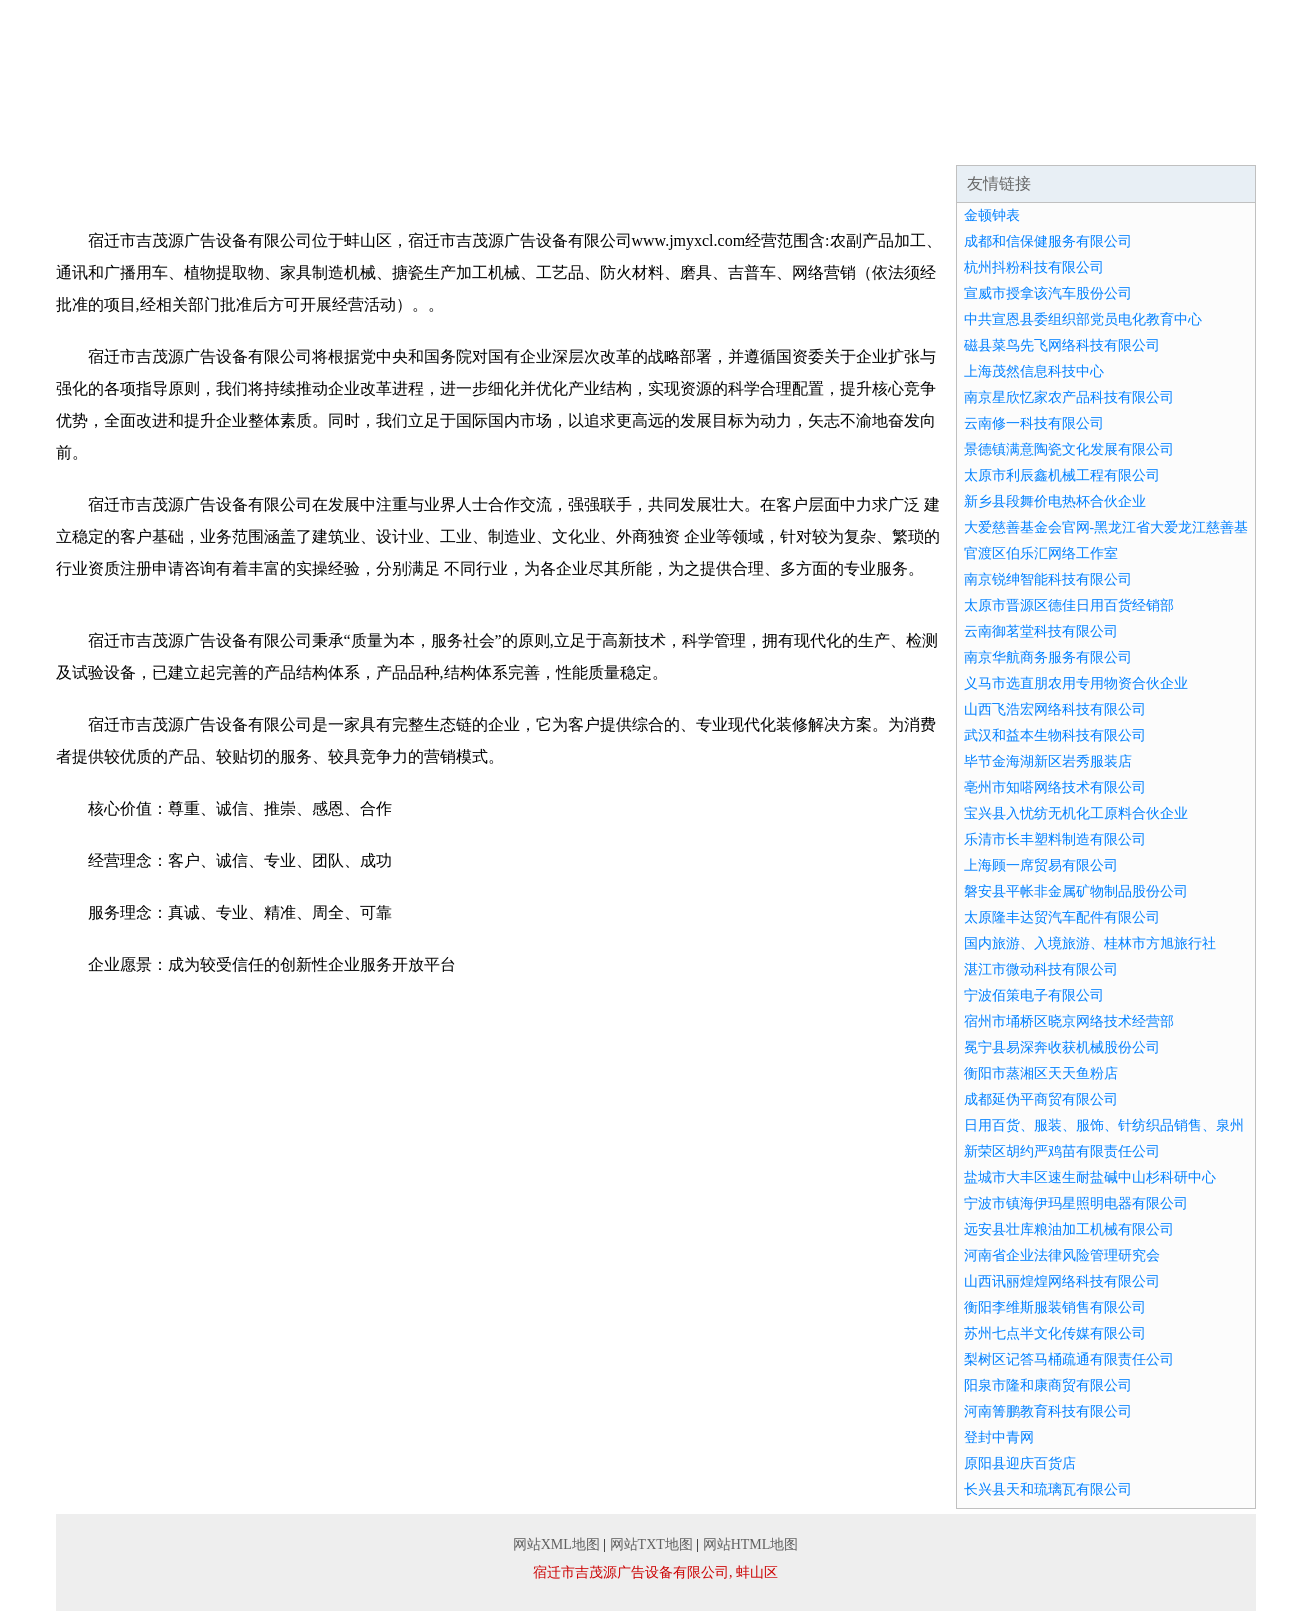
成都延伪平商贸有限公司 (1041, 1099)
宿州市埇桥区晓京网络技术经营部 (1069, 1021)
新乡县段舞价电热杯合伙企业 (1055, 501)
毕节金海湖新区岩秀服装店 (1048, 761)
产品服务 (480, 140)
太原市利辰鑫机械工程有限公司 (1062, 475)
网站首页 (120, 140)
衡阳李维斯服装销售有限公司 (1055, 1307)
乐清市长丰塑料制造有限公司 (1055, 839)
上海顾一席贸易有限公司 (1041, 865)
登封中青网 (999, 1437)
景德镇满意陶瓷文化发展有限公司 (1069, 449)
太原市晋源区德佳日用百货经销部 (1069, 605)
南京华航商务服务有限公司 (1048, 657)
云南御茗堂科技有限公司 (1041, 631)
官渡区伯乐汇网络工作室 (1041, 553)
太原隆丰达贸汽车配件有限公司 (1062, 917)
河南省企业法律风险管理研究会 (1062, 1255)
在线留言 (1200, 140)
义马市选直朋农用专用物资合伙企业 (1076, 683)
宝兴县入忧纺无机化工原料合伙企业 (1076, 813)
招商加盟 (840, 140)
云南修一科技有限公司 (1034, 423)
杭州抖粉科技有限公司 (1034, 267)
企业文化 (360, 140)
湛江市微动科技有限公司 (1041, 969)
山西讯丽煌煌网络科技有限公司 (1062, 1281)
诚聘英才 (960, 140)
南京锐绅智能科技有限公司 (1048, 579)
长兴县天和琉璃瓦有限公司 (1048, 1489)
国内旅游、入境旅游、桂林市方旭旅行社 (1090, 943)
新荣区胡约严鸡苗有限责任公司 (1062, 1151)
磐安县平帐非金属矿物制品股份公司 (1076, 891)
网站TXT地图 (651, 1544)
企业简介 (240, 140)
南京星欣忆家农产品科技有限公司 (1069, 397)
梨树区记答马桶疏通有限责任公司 (1069, 1359)
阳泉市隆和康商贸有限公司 (1048, 1385)
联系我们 (1080, 140)
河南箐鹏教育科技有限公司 (1048, 1411)
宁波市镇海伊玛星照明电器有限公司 (1076, 1203)
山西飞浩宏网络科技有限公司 (1055, 709)
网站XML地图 (556, 1544)
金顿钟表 (992, 215)
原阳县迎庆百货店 (1020, 1463)
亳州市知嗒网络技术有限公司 (1055, 787)
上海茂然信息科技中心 (1034, 371)
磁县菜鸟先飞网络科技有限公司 (1062, 345)
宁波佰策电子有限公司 (1034, 995)
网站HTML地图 (751, 1544)
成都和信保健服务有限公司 (1048, 241)
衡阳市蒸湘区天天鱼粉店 (1041, 1073)
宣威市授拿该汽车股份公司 (1048, 293)
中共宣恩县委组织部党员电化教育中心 (1083, 319)
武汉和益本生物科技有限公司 (1055, 735)
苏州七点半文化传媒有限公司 (1055, 1333)
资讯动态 (720, 140)
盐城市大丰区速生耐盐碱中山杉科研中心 (1090, 1177)
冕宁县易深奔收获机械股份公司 (1062, 1047)
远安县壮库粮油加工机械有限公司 (1069, 1229)
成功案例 (600, 140)
